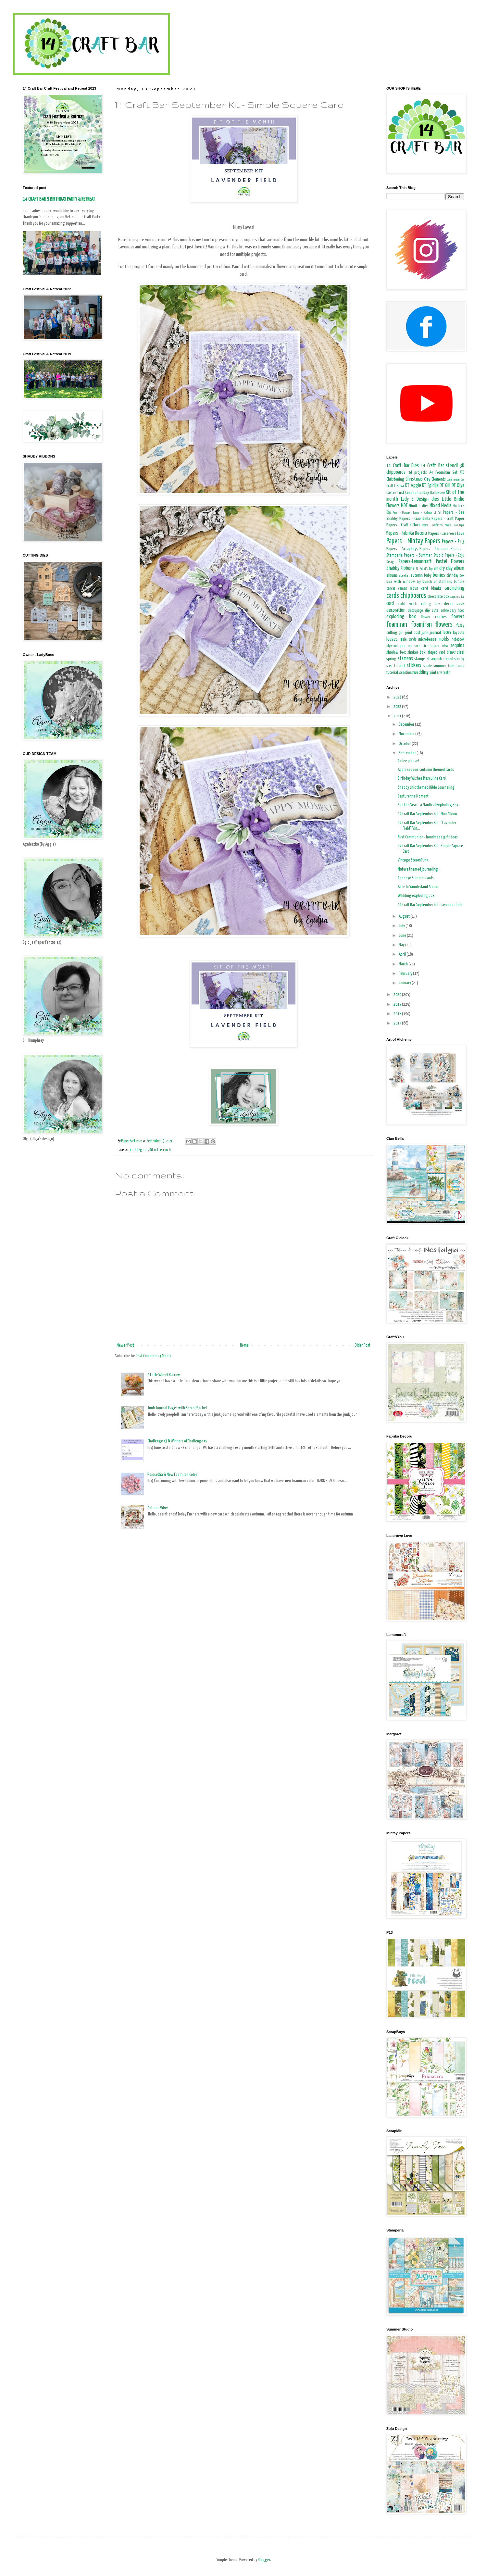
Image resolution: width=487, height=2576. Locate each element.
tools (460, 666)
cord (390, 603)
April (402, 954)
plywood (392, 646)
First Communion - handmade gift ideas (428, 837)
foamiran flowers (432, 625)
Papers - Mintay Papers (413, 541)
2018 (397, 1014)
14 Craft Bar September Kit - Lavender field (430, 905)
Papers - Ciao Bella (414, 519)
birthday (452, 576)
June (403, 936)
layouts (458, 633)
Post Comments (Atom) (153, 1356)
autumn (417, 575)
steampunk (434, 659)
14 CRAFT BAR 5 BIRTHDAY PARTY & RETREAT (59, 199)
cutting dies (431, 604)
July (402, 926)
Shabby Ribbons (400, 568)
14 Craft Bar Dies (402, 465)
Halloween (437, 493)
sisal (460, 652)
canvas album (408, 589)
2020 (397, 995)
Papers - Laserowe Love (446, 534)
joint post (412, 633)
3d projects (417, 473)
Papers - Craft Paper (447, 519)
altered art (404, 575)
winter (435, 673)
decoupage (415, 611)
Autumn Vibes (158, 1508)
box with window (400, 582)
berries (439, 575)
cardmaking (454, 588)
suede (427, 666)
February (406, 974)
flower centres (434, 617)
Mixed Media (440, 505)
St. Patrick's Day (424, 569)
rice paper (431, 646)
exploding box (401, 616)
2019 (397, 1004)
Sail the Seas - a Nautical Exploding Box (428, 805)
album (459, 568)
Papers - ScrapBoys (402, 549)
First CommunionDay (413, 493)
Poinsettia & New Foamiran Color (172, 1475)
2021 (397, 716)
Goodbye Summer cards (416, 878)
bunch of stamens (437, 582)
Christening (395, 479)
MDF (404, 505)
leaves (392, 639)
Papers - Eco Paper (454, 525)
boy (419, 582)
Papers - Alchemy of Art (427, 512)
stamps (420, 659)
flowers (457, 616)
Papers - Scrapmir (434, 549)
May (402, 945)
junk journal (431, 633)
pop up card (410, 646)
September (408, 753)
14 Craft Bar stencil (439, 465)
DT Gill (445, 485)
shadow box (396, 652)
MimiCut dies (418, 506)
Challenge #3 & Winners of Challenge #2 (177, 1441)
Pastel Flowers (450, 561)
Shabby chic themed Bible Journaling (426, 787)
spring (391, 659)
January (405, 983)
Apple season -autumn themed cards (426, 770)
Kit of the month (159, 1150)
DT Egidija (141, 1150)
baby (427, 575)
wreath (445, 673)
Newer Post (125, 1345)
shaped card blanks (442, 653)
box (461, 576)
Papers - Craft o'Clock (403, 525)
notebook (458, 640)
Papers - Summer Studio (423, 555)
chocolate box (438, 597)
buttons (459, 582)
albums (392, 575)
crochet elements (408, 604)
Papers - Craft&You (432, 525)
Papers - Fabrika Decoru (406, 533)
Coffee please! (408, 761)
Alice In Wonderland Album (418, 887)
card (130, 1150)
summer (439, 666)
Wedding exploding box (416, 896)
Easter (391, 493)
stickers (414, 665)
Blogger (264, 2560)
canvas (390, 589)
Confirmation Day (455, 479)
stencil (448, 659)
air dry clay (443, 568)
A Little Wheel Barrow (163, 1375)
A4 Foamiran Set (443, 473)
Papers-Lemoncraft (415, 561)
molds (444, 639)
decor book (454, 604)
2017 (397, 1023)
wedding (421, 672)
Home (244, 1345)
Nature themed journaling (418, 869)
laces (447, 632)
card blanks (431, 588)
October (405, 744)
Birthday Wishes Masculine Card (422, 778)
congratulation (457, 596)
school (445, 646)
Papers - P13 (453, 541)
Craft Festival (395, 486)
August (404, 916)
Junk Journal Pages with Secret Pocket (177, 1408)
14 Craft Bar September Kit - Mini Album (427, 814)
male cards (408, 640)
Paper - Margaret (402, 512)
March (403, 964)
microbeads (427, 639)
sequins (457, 645)
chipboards (413, 596)
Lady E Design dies (420, 499)
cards (392, 596)
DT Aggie (413, 485)
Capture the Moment (413, 796)
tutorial (392, 673)
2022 (397, 707)
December (407, 725)
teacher (451, 666)
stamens (405, 658)
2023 (397, 697)
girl (401, 633)
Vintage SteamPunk (413, 860)
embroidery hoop (452, 611)
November (407, 734)
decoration (396, 610)
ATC (462, 473)
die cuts (431, 611)
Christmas (414, 479)
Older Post (362, 1345)
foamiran (396, 625)
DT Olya (458, 485)
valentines (406, 673)
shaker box (416, 652)
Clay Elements (435, 479)
